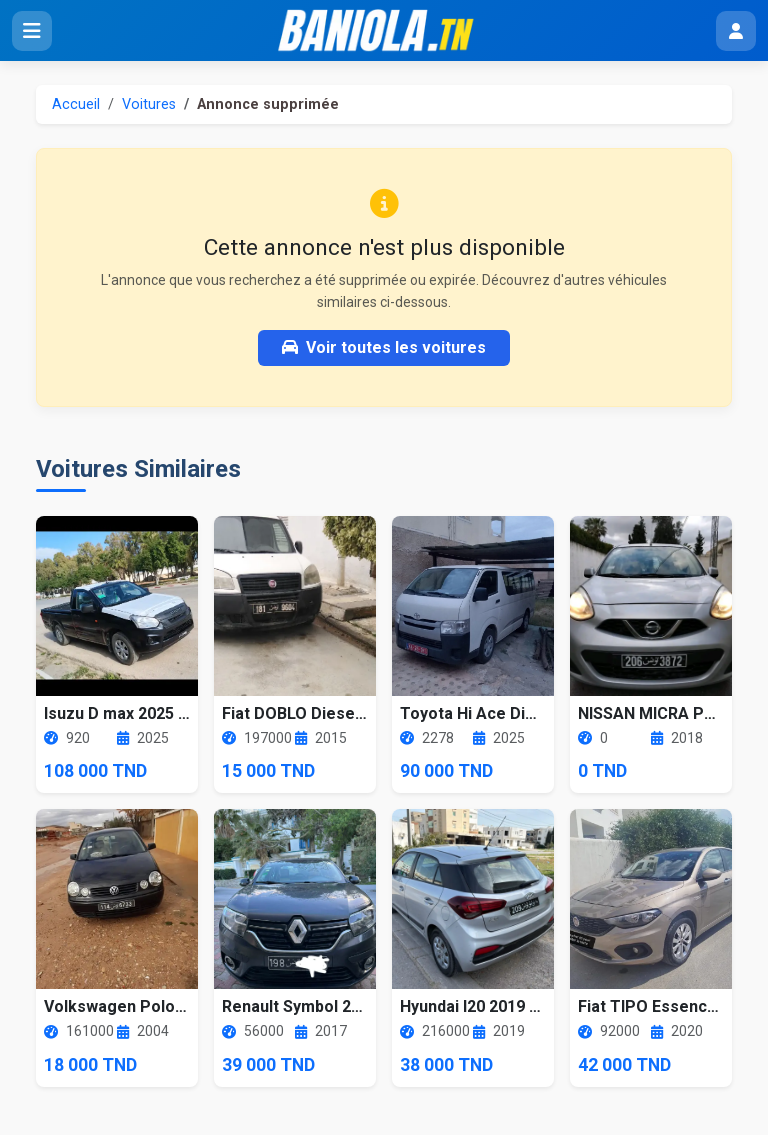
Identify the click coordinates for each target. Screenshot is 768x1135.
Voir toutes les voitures (384, 347)
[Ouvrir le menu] (32, 31)
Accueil (76, 104)
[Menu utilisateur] (736, 31)
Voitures (149, 104)
